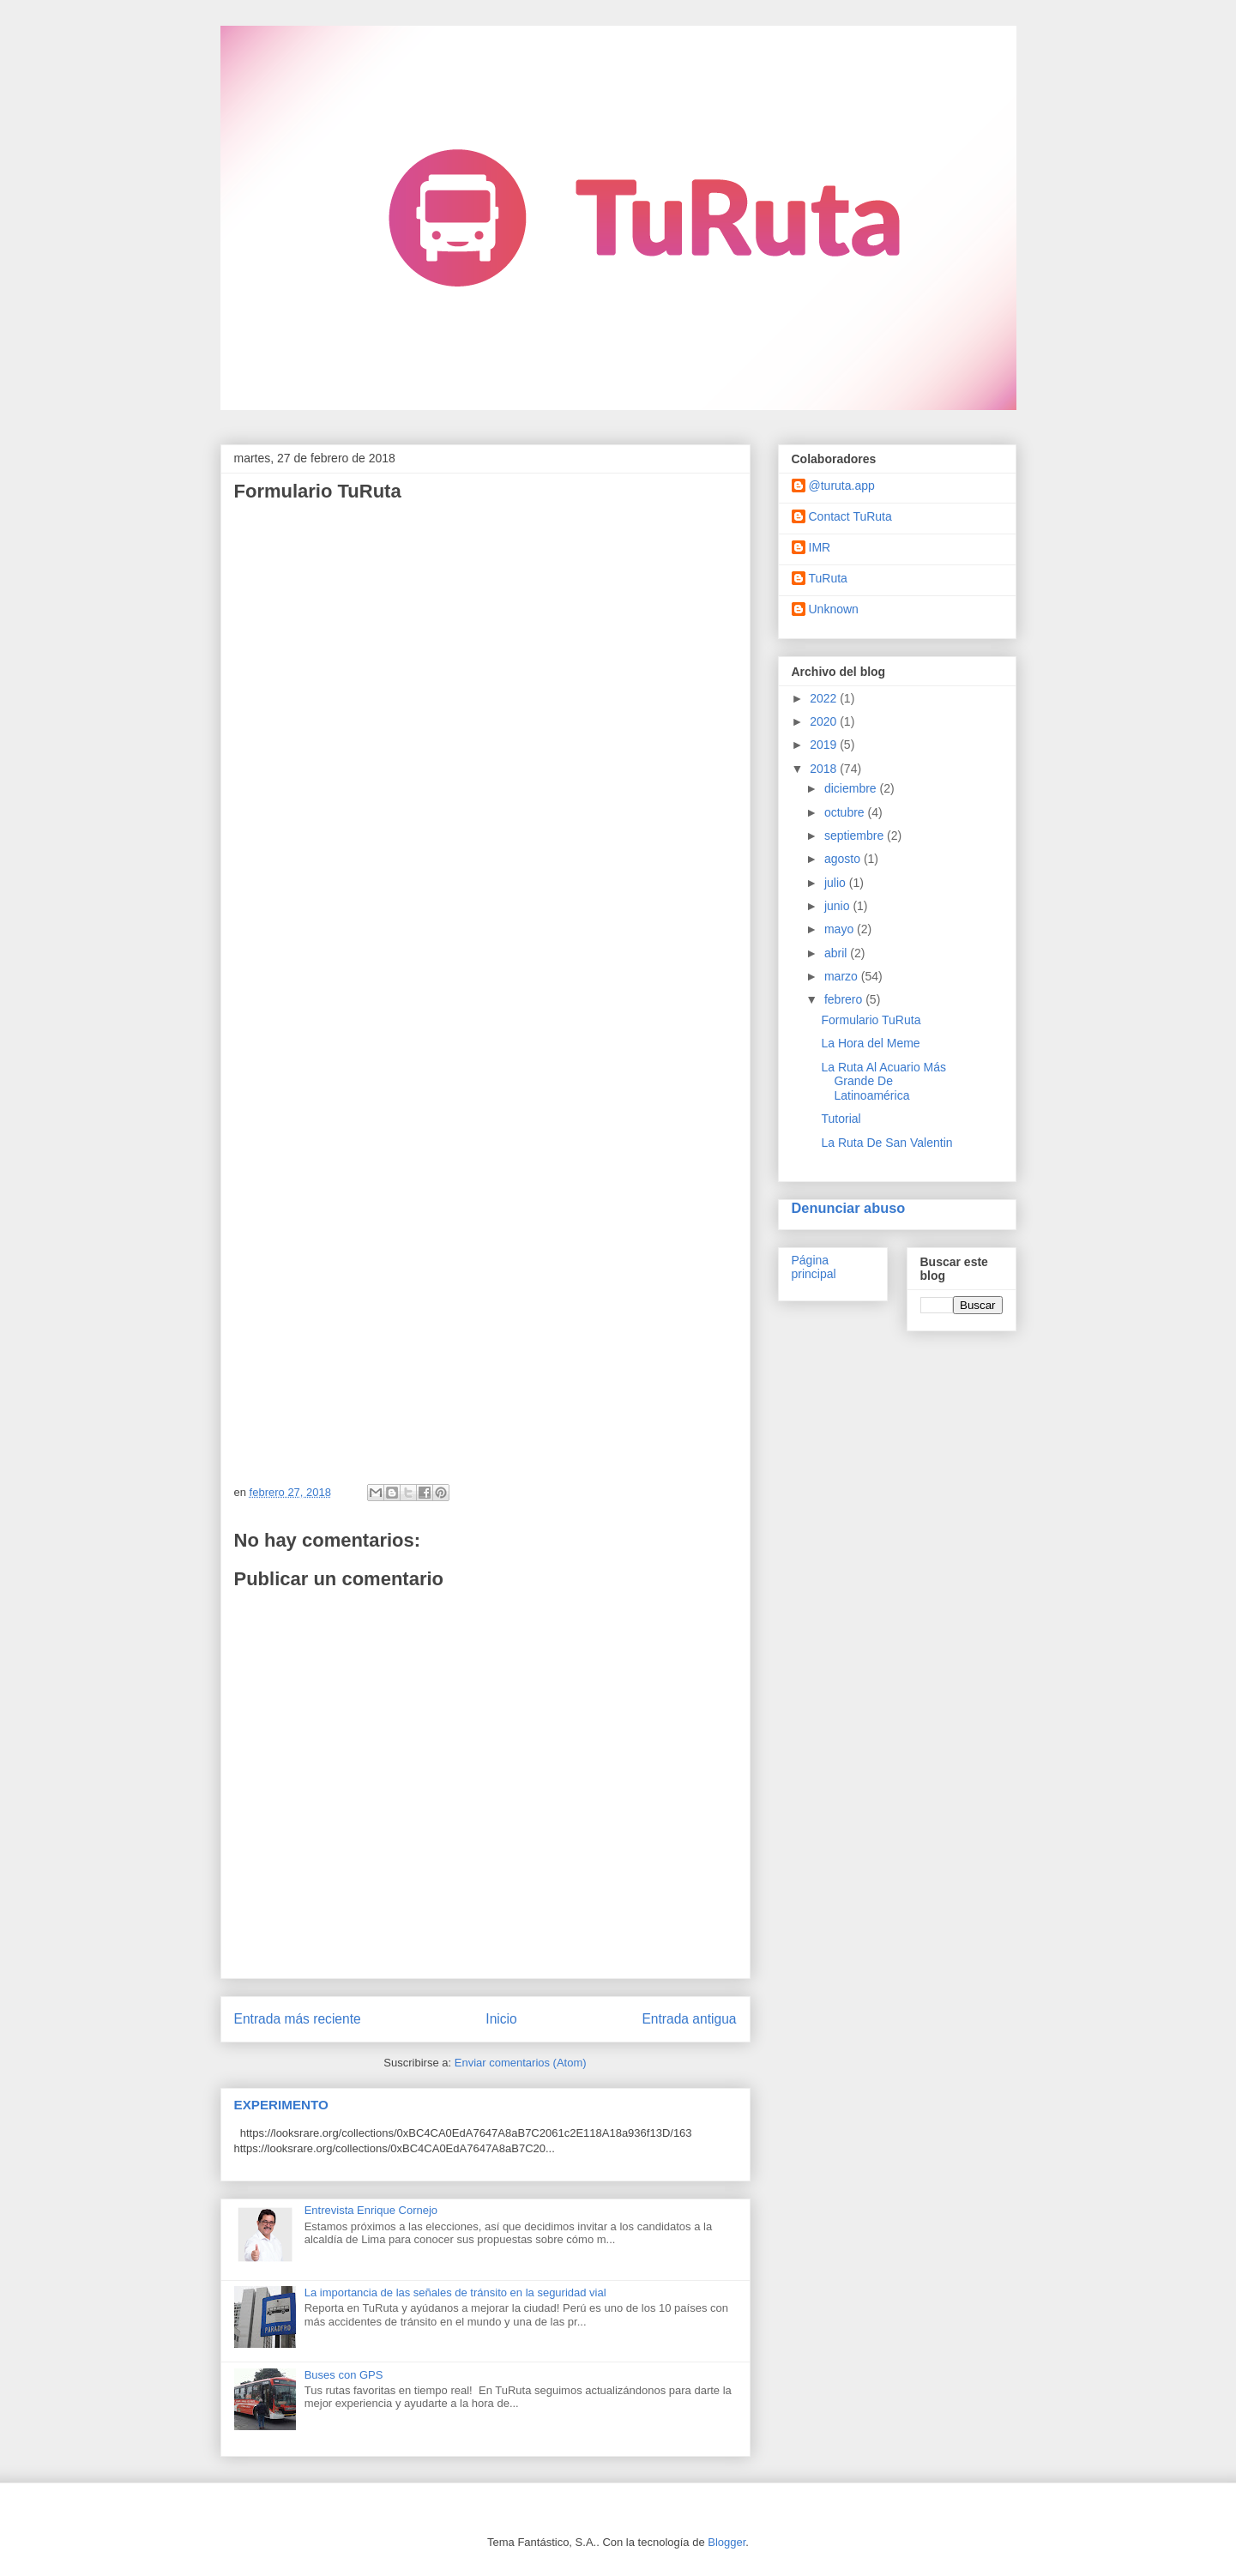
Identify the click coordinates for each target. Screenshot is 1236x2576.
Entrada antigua (689, 2019)
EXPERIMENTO (281, 2104)
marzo (842, 976)
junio (838, 906)
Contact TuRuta (850, 516)
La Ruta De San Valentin (886, 1142)
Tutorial (840, 1118)
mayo (840, 929)
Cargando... (491, 985)
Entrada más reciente (297, 2019)
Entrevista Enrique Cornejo (370, 2210)
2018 (825, 768)
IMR (820, 547)
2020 (825, 721)
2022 (825, 698)
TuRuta (828, 578)
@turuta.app (842, 485)
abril (837, 953)
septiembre (855, 835)
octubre (846, 812)
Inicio (500, 2019)
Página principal (814, 1267)
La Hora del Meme (870, 1043)
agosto (844, 859)
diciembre (852, 788)
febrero (844, 999)
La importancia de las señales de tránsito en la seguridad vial (455, 2292)
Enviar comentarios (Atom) (521, 2062)
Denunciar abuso (849, 1208)
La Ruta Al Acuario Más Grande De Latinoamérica (883, 1081)
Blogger (726, 2542)
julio (836, 883)
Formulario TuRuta (870, 1020)
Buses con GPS (343, 2374)
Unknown (834, 609)
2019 (825, 744)
